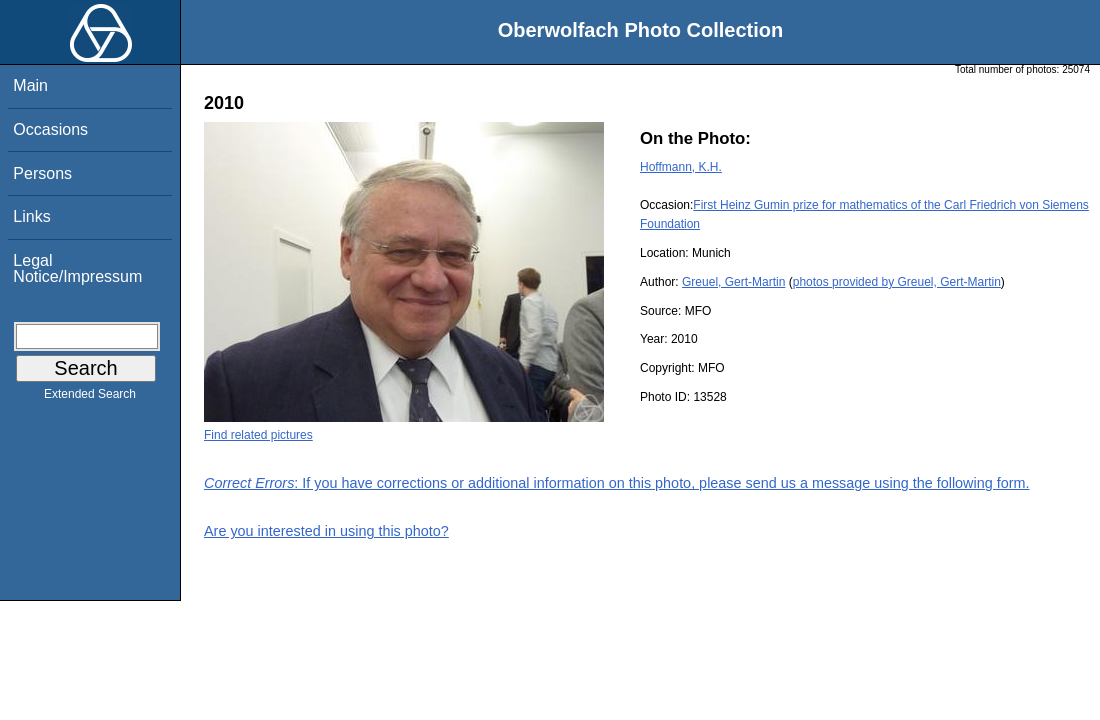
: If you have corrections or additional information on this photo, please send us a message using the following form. (617, 483)
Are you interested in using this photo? (326, 531)
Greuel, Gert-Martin (733, 282)
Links (31, 216)
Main (30, 85)
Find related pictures (258, 435)
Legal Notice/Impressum (77, 268)
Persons (42, 173)
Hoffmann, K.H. (681, 167)
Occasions (50, 129)
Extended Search (90, 398)
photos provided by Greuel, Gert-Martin (897, 282)
